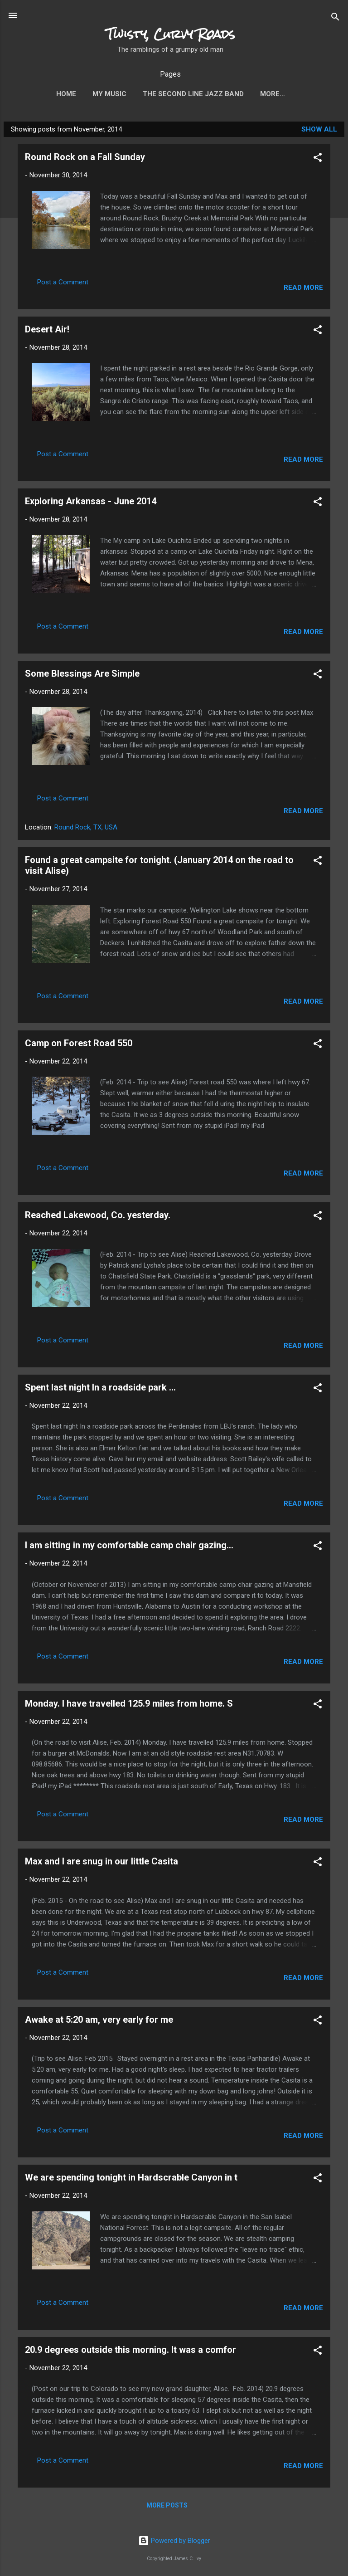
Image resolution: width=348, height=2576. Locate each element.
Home (50, 94)
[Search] (335, 16)
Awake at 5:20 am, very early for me (99, 2021)
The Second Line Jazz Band (176, 94)
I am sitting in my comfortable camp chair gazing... (129, 1547)
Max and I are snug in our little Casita (101, 1863)
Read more (303, 289)
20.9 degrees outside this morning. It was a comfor (130, 2351)
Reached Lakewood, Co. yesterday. (97, 1216)
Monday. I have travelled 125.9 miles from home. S (129, 1705)
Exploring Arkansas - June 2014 (90, 503)
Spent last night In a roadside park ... (100, 1389)
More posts (167, 2507)
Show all (319, 131)
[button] (317, 159)
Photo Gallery (272, 94)
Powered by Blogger (174, 2541)
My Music (93, 94)
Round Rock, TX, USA (85, 829)
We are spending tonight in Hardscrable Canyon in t (131, 2179)
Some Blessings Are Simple (82, 675)
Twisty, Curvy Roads (170, 34)
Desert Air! (47, 331)
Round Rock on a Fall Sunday (85, 158)
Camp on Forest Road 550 (78, 1044)
